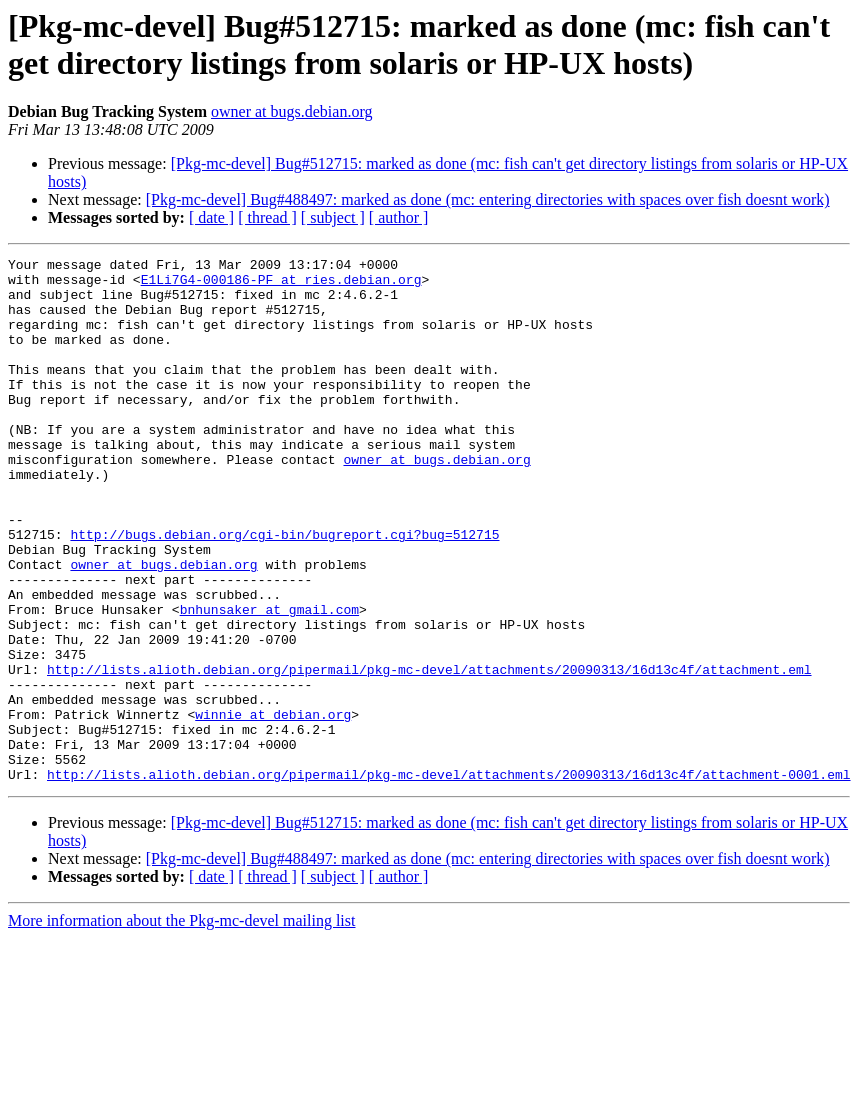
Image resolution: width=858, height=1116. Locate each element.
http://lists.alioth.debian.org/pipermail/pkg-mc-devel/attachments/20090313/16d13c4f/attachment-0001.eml (448, 879)
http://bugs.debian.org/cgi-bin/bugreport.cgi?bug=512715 (284, 591)
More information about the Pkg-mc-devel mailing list (181, 1025)
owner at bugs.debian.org (291, 111)
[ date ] (211, 217)
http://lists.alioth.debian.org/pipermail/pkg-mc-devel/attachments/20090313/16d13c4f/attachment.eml (429, 753)
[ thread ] (267, 217)
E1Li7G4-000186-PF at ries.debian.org (281, 285)
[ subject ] (333, 217)
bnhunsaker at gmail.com (269, 681)
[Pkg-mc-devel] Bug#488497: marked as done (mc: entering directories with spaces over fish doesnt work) (488, 199)
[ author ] (399, 217)
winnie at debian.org (273, 807)
